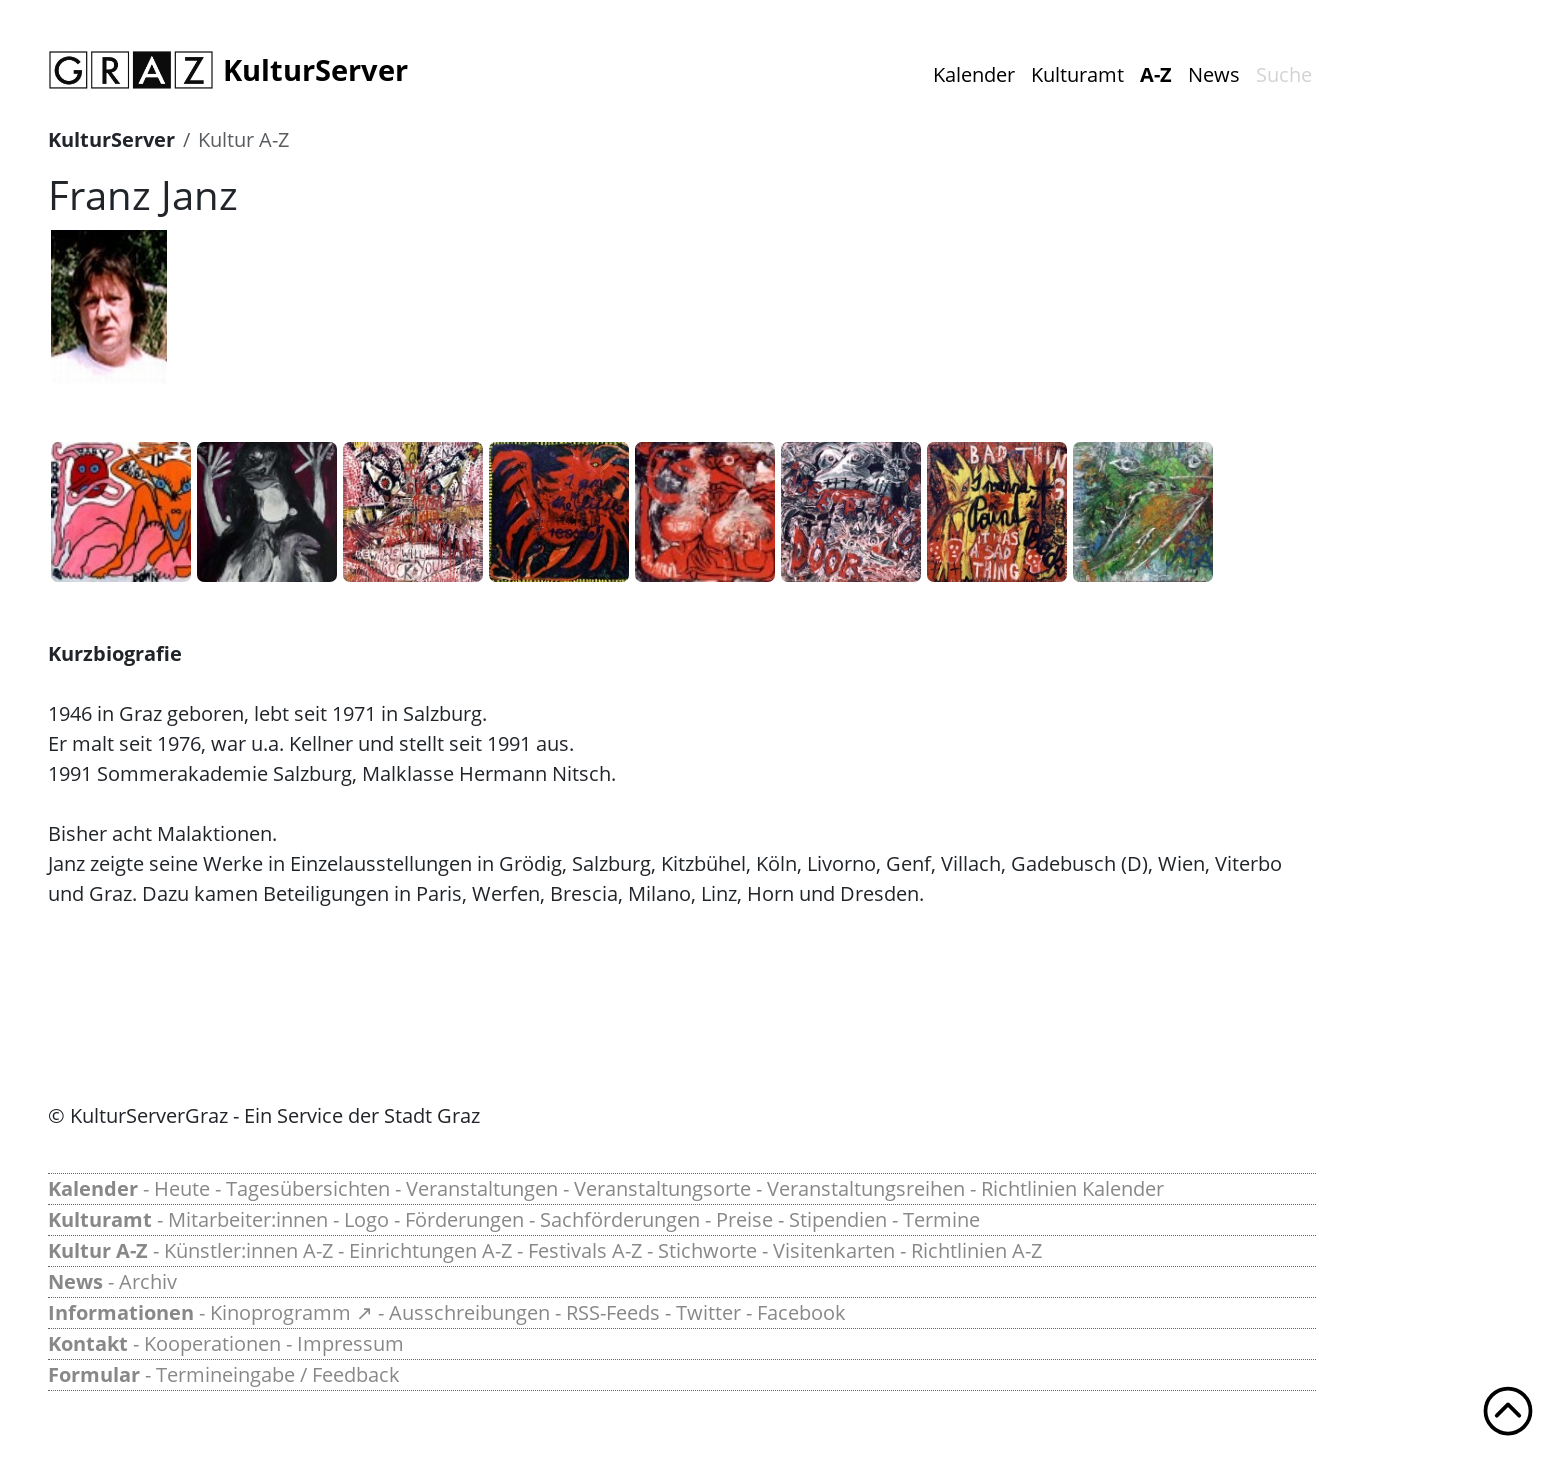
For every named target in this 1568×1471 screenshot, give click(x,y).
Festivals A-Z (585, 1250)
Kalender (974, 74)
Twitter (708, 1312)
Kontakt (88, 1343)
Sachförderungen (620, 1219)
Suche (1284, 74)
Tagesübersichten (308, 1188)
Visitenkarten (834, 1250)
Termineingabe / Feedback (278, 1374)
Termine (941, 1219)
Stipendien (838, 1219)
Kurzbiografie (115, 653)
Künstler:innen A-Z (248, 1250)
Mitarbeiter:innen (248, 1219)
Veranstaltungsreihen (866, 1188)
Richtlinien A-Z (976, 1250)
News (1214, 74)
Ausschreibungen (469, 1312)
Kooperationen (212, 1343)
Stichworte (707, 1250)
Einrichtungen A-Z (430, 1250)
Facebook (801, 1312)
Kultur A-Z (243, 139)
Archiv (148, 1281)
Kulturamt (1077, 74)
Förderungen (464, 1219)
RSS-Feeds (613, 1312)
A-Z (1156, 74)
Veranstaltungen (482, 1188)
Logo (366, 1219)
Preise (744, 1219)
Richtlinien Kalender (1072, 1188)
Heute (182, 1188)
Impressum (350, 1343)
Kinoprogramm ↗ (291, 1312)
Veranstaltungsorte (662, 1188)
